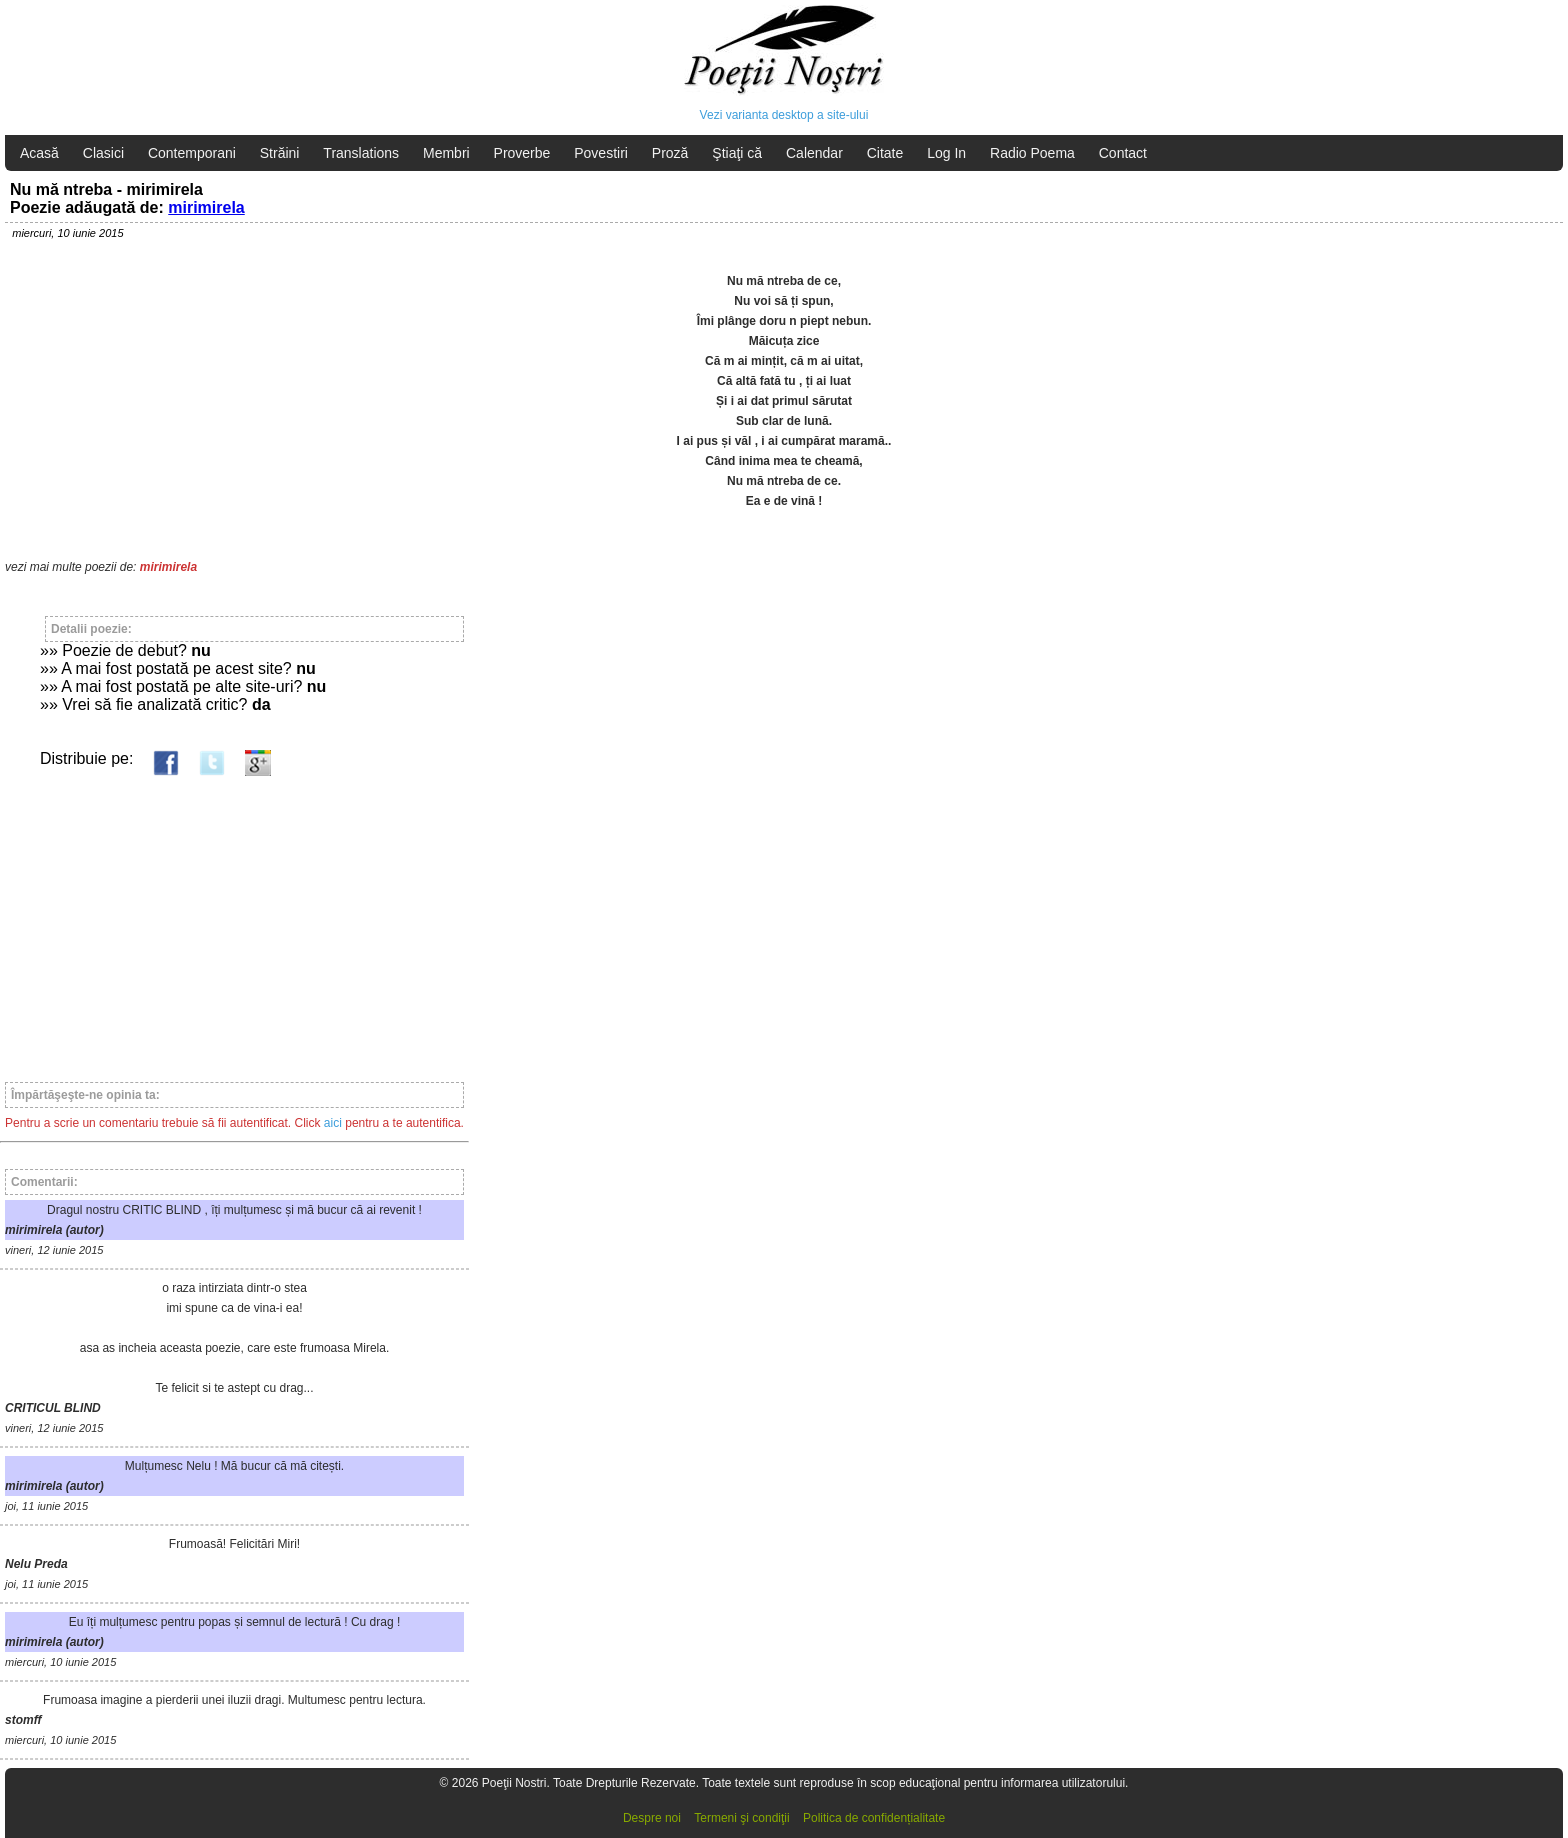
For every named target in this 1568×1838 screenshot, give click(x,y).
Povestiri (601, 153)
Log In (946, 153)
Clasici (103, 153)
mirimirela (206, 207)
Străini (280, 153)
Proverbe (522, 153)
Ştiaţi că (737, 153)
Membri (446, 153)
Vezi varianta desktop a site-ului (784, 115)
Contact (1123, 153)
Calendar (814, 153)
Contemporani (192, 153)
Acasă (39, 153)
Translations (361, 153)
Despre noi (652, 1818)
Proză (670, 153)
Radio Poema (1032, 153)
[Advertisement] (234, 920)
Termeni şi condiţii (741, 1818)
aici (333, 1123)
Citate (885, 153)
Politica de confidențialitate (874, 1818)
